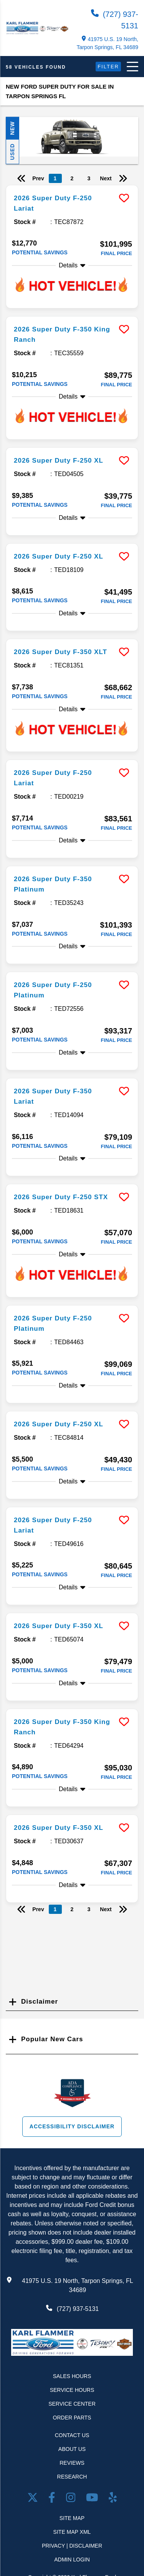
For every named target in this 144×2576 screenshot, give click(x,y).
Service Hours (72, 2390)
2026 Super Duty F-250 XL (58, 460)
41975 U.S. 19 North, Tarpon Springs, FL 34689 (107, 43)
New (12, 128)
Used (12, 151)
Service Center (72, 2404)
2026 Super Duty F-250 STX (61, 1197)
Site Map (72, 2518)
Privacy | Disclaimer (72, 2546)
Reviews (72, 2463)
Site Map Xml (72, 2532)
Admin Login (72, 2559)
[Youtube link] (93, 2499)
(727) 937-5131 (114, 19)
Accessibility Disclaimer (72, 2126)
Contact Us (72, 2435)
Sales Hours (72, 2376)
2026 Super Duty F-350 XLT (60, 652)
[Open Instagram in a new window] (72, 2499)
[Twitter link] (34, 2499)
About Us (72, 2449)
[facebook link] (53, 2499)
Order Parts (72, 2417)
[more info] (72, 186)
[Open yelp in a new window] (113, 2499)
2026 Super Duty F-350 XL (58, 1626)
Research (72, 2477)
